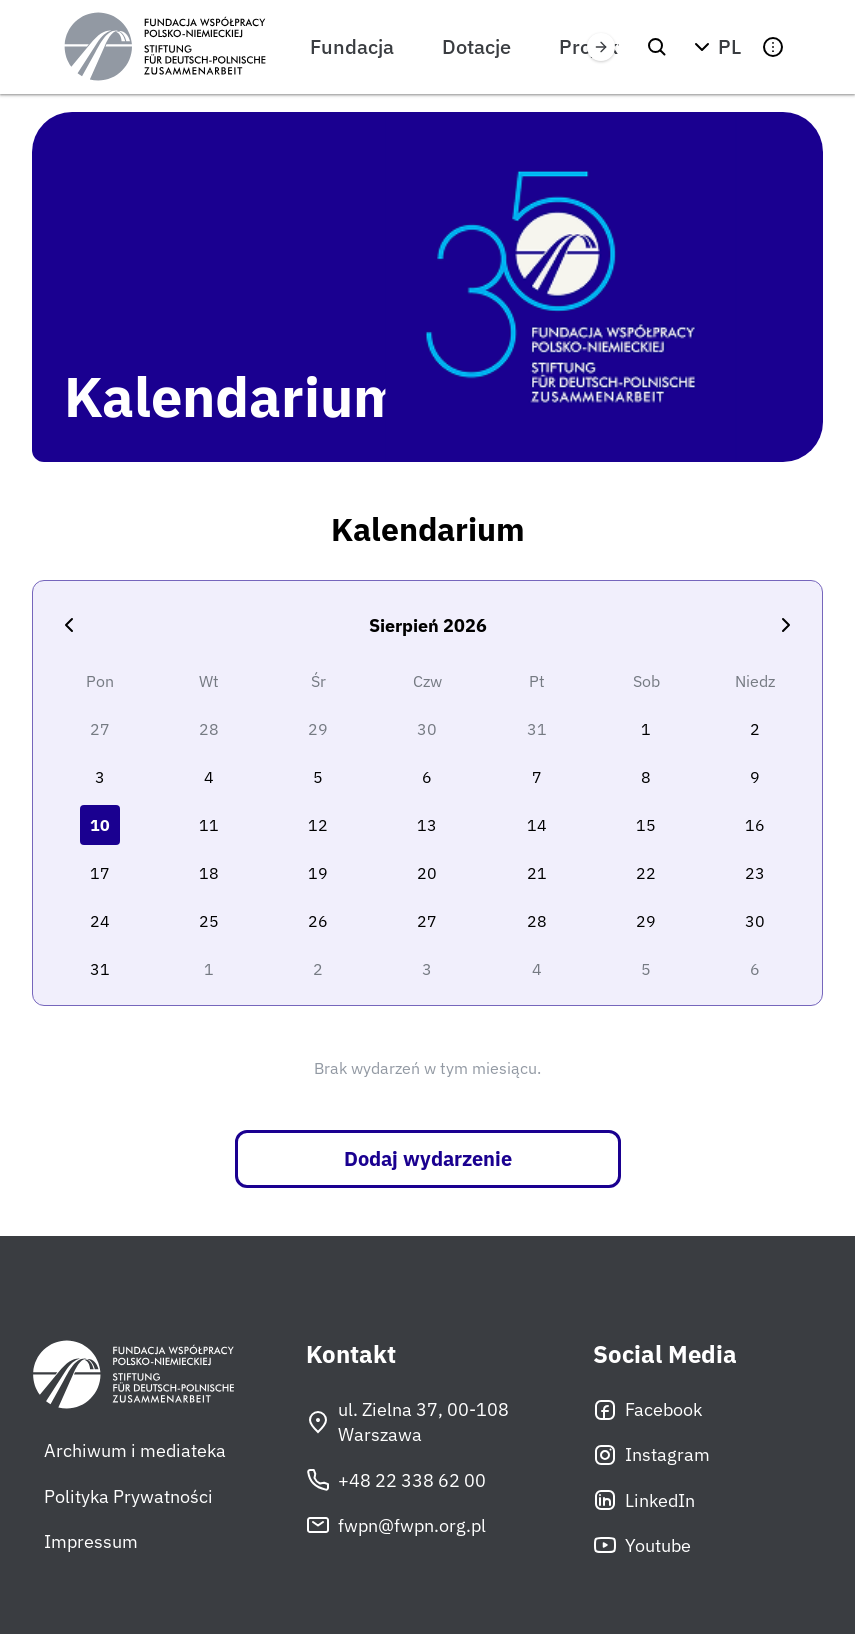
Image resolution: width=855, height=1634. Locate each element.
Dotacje (476, 46)
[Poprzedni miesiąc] (69, 625)
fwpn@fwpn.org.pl (396, 1525)
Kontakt (351, 1354)
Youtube (642, 1545)
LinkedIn (644, 1500)
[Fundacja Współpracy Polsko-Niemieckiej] (165, 47)
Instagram (651, 1455)
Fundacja (352, 46)
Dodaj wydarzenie (428, 1158)
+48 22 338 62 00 (396, 1480)
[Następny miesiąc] (786, 625)
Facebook (647, 1410)
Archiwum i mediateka (135, 1450)
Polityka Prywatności (128, 1496)
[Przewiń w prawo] (601, 47)
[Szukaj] (657, 47)
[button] (715, 47)
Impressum (91, 1541)
